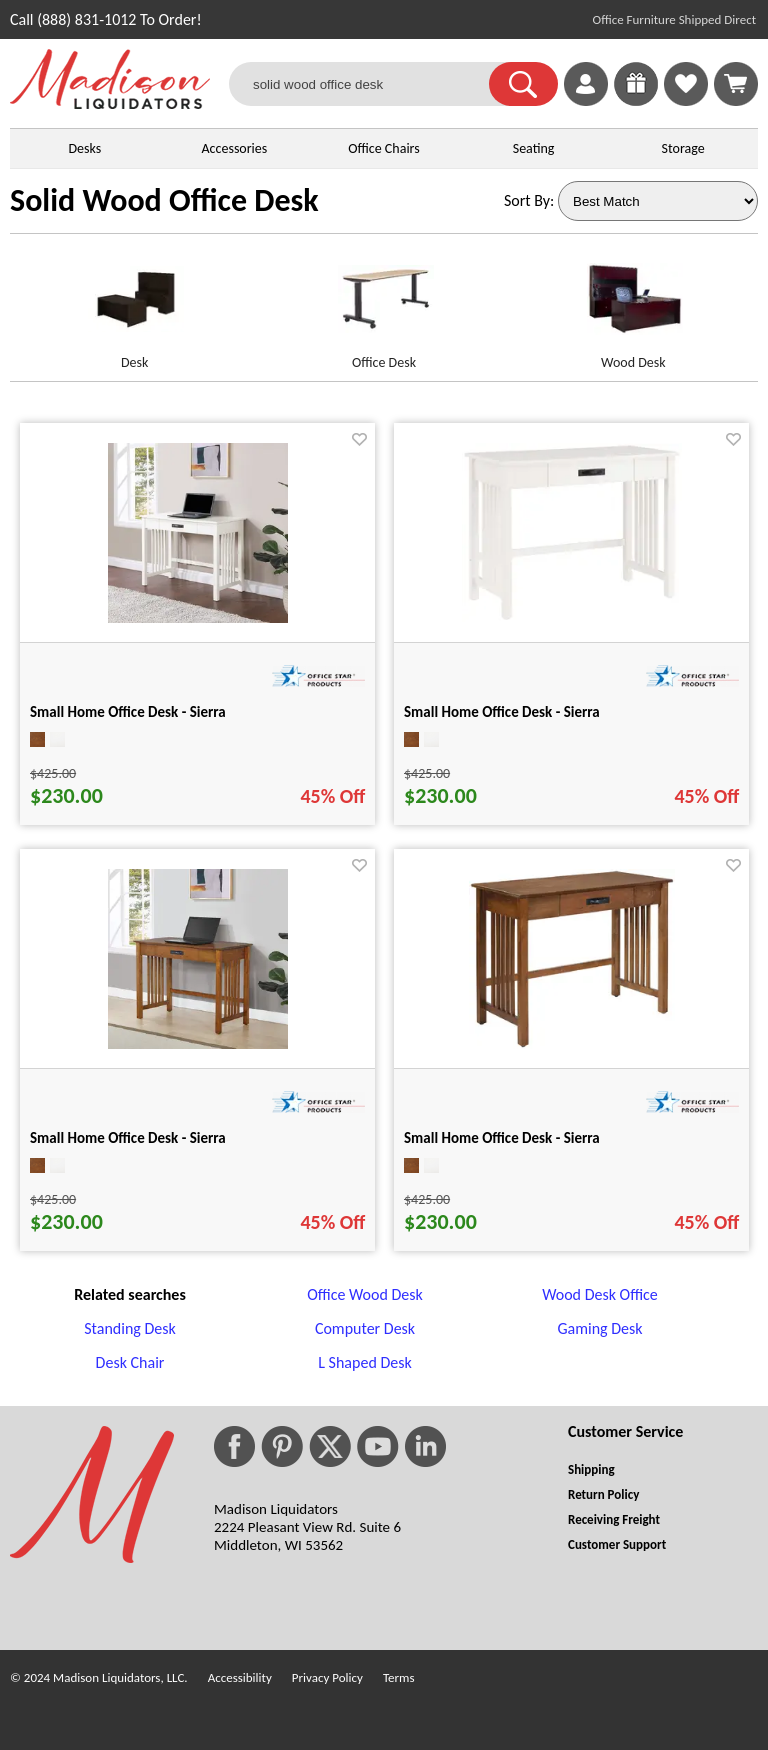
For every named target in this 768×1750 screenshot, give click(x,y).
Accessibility (240, 1677)
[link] (736, 84)
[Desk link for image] (134, 307)
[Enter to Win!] (636, 100)
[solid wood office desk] (371, 84)
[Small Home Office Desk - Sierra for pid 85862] (198, 617)
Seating (534, 148)
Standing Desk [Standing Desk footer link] (130, 1328)
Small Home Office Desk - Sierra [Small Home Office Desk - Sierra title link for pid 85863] (502, 1138)
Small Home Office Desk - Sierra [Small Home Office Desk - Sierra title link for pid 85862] (128, 712)
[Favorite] (359, 439)
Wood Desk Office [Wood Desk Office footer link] (600, 1294)
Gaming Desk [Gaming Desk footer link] (599, 1328)
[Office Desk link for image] (383, 307)
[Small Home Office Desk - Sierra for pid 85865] (572, 616)
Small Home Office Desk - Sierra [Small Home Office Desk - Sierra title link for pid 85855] (128, 1138)
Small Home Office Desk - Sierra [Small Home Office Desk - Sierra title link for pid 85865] (502, 712)
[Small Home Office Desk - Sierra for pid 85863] (572, 1043)
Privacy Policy (327, 1677)
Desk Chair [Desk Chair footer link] (130, 1362)
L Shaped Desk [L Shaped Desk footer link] (365, 1362)
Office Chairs (383, 148)
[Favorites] (686, 100)
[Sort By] (658, 201)
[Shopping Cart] (736, 84)
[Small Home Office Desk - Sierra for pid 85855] (198, 1043)
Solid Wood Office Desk (164, 200)
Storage (683, 148)
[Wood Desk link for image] (633, 307)
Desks (84, 148)
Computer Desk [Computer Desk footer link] (365, 1328)
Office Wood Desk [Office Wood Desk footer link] (365, 1294)
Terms (399, 1677)
